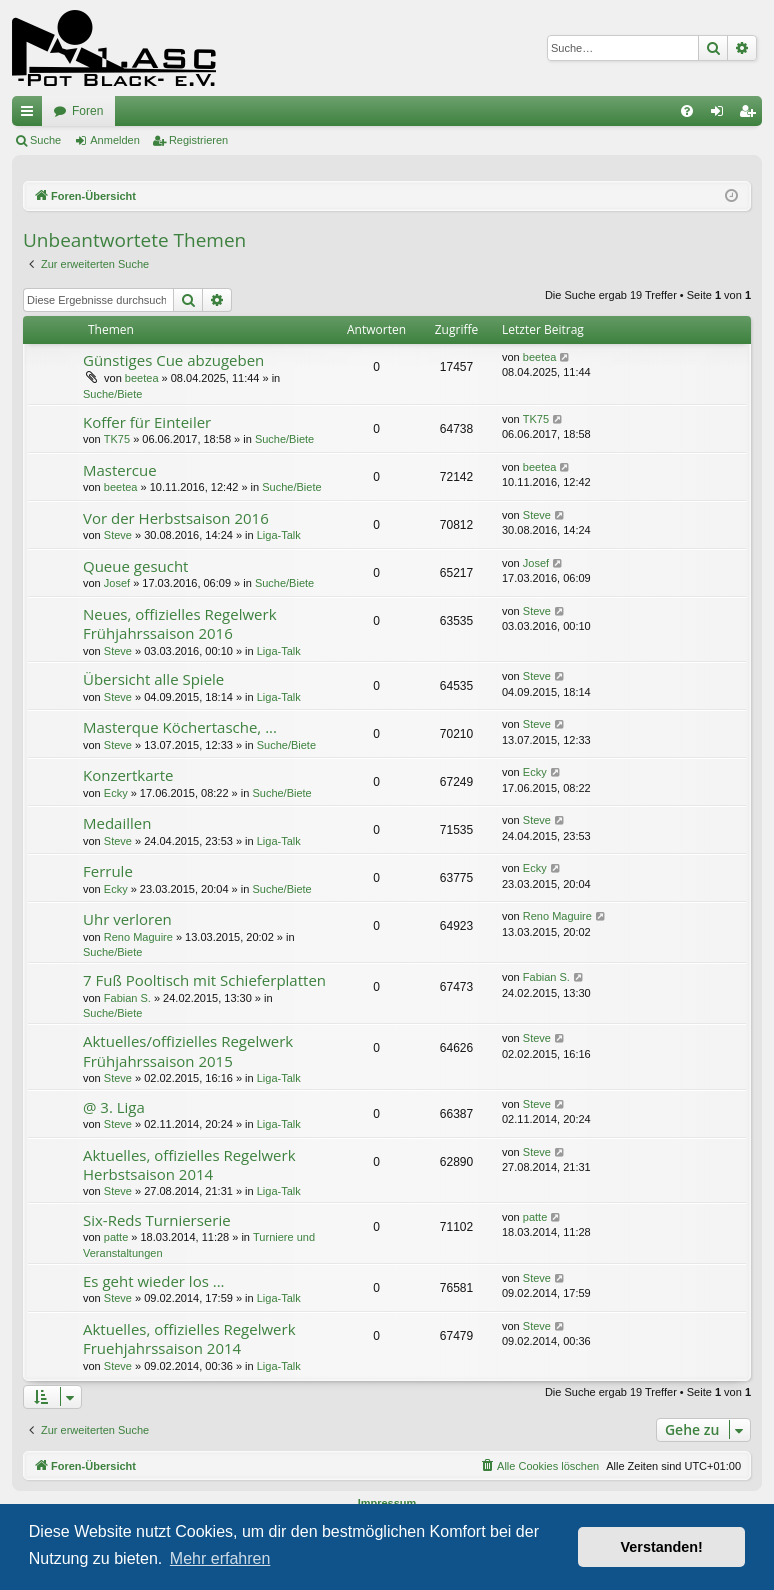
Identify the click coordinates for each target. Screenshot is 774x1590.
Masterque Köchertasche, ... (180, 727)
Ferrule (108, 871)
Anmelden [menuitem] (721, 115)
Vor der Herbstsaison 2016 (176, 518)
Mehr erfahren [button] (220, 1558)
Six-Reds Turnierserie (157, 1220)
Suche (45, 140)
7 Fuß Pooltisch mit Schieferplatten (204, 980)
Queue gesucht (135, 566)
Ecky (116, 793)
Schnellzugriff (31, 115)
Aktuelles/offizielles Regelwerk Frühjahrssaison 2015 (188, 1050)
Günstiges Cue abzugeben (173, 360)
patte (116, 1237)
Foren (87, 111)
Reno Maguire (138, 937)
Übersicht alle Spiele (153, 679)
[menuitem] (687, 111)
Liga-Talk (279, 535)
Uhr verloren (127, 919)
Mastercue (120, 470)
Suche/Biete (112, 394)
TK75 (117, 439)
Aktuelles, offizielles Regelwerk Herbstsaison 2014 (189, 1164)
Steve (118, 535)
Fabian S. (127, 998)
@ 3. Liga (114, 1107)
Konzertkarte (128, 775)
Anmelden (115, 140)
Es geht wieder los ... (154, 1281)
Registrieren (198, 140)
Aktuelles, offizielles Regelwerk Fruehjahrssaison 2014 (189, 1338)
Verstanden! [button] (662, 1547)
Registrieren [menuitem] (751, 115)
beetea (142, 378)
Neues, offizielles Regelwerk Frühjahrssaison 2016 (180, 623)
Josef (117, 583)
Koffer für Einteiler (147, 422)
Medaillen (117, 823)
